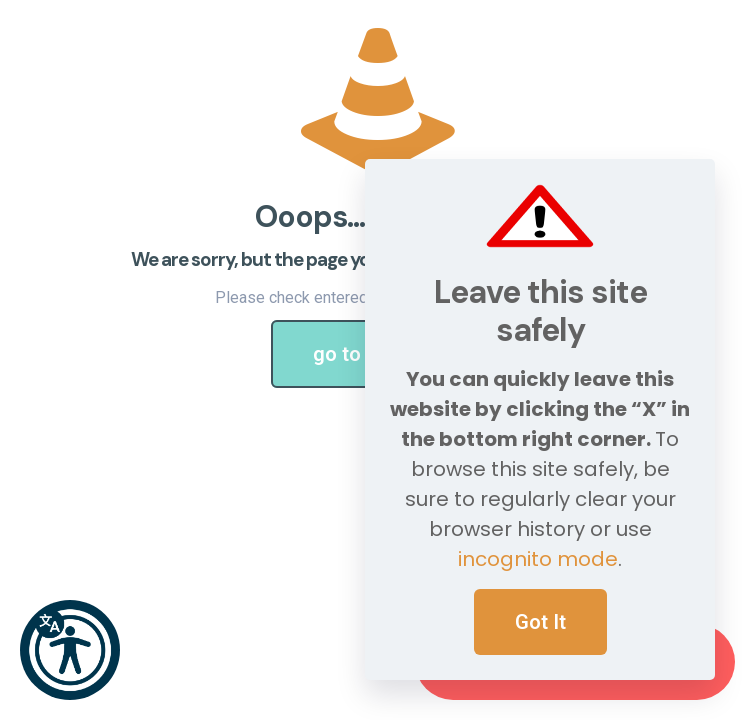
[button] (70, 650)
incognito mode (538, 559)
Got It (540, 622)
